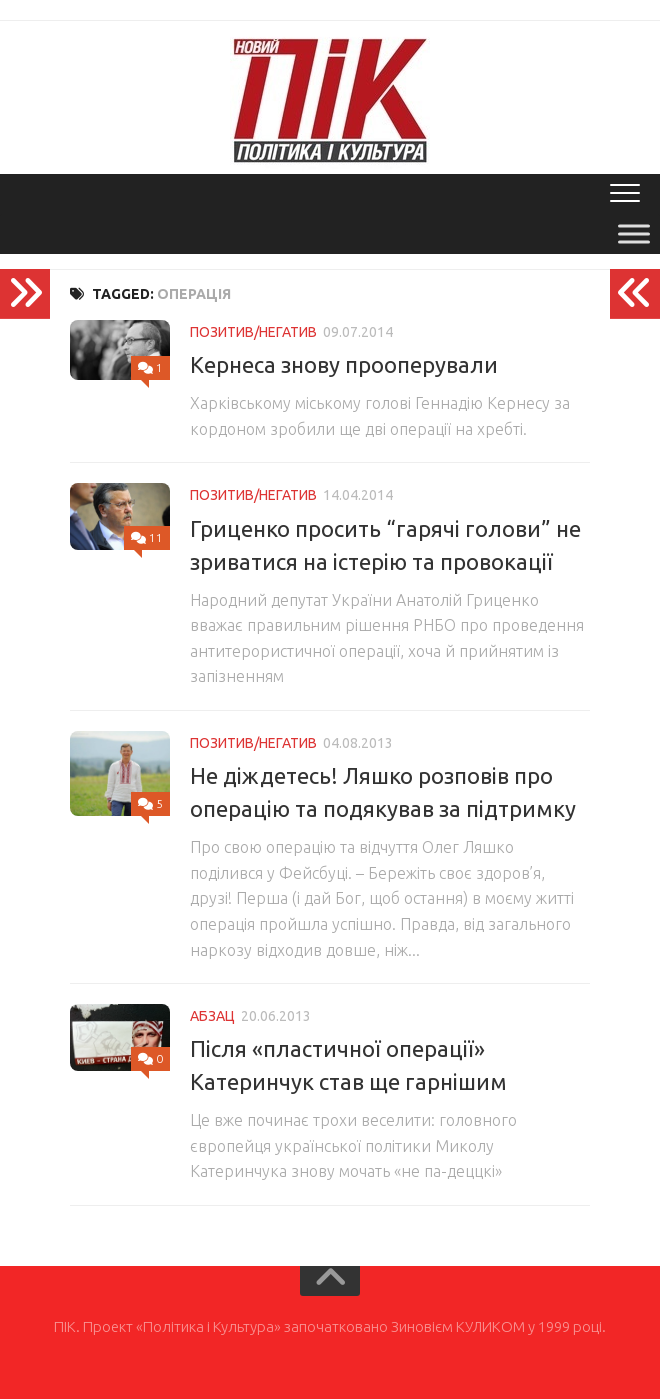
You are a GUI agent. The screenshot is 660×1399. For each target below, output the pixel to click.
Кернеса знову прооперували (344, 364)
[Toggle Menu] (634, 233)
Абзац (212, 1016)
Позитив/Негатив (253, 332)
